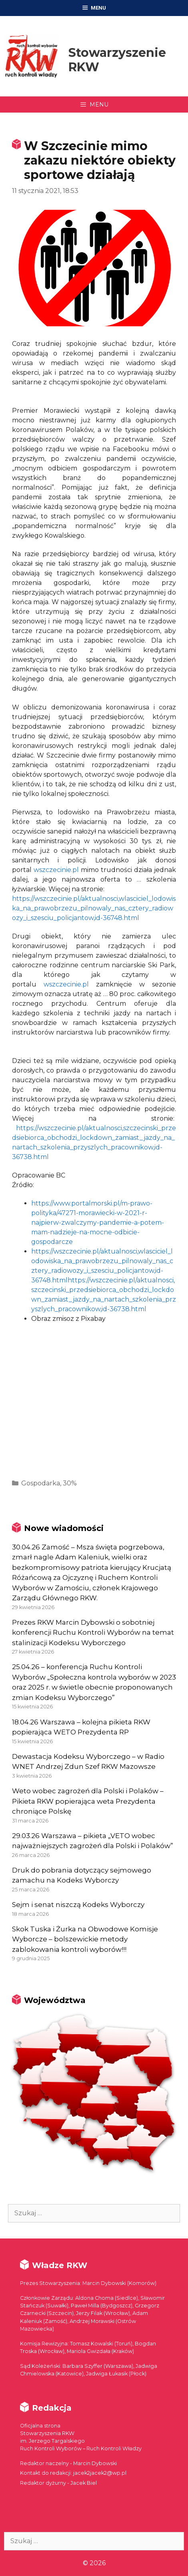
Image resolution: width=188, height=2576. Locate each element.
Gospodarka (40, 1483)
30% (70, 1483)
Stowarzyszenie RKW (117, 59)
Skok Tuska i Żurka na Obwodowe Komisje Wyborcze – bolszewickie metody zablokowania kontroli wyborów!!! (85, 1939)
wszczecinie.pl (56, 870)
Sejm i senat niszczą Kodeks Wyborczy (78, 1905)
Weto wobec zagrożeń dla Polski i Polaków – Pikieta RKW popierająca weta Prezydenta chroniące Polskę (88, 1801)
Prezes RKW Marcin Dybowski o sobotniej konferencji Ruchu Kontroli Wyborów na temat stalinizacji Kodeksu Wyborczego (93, 1632)
